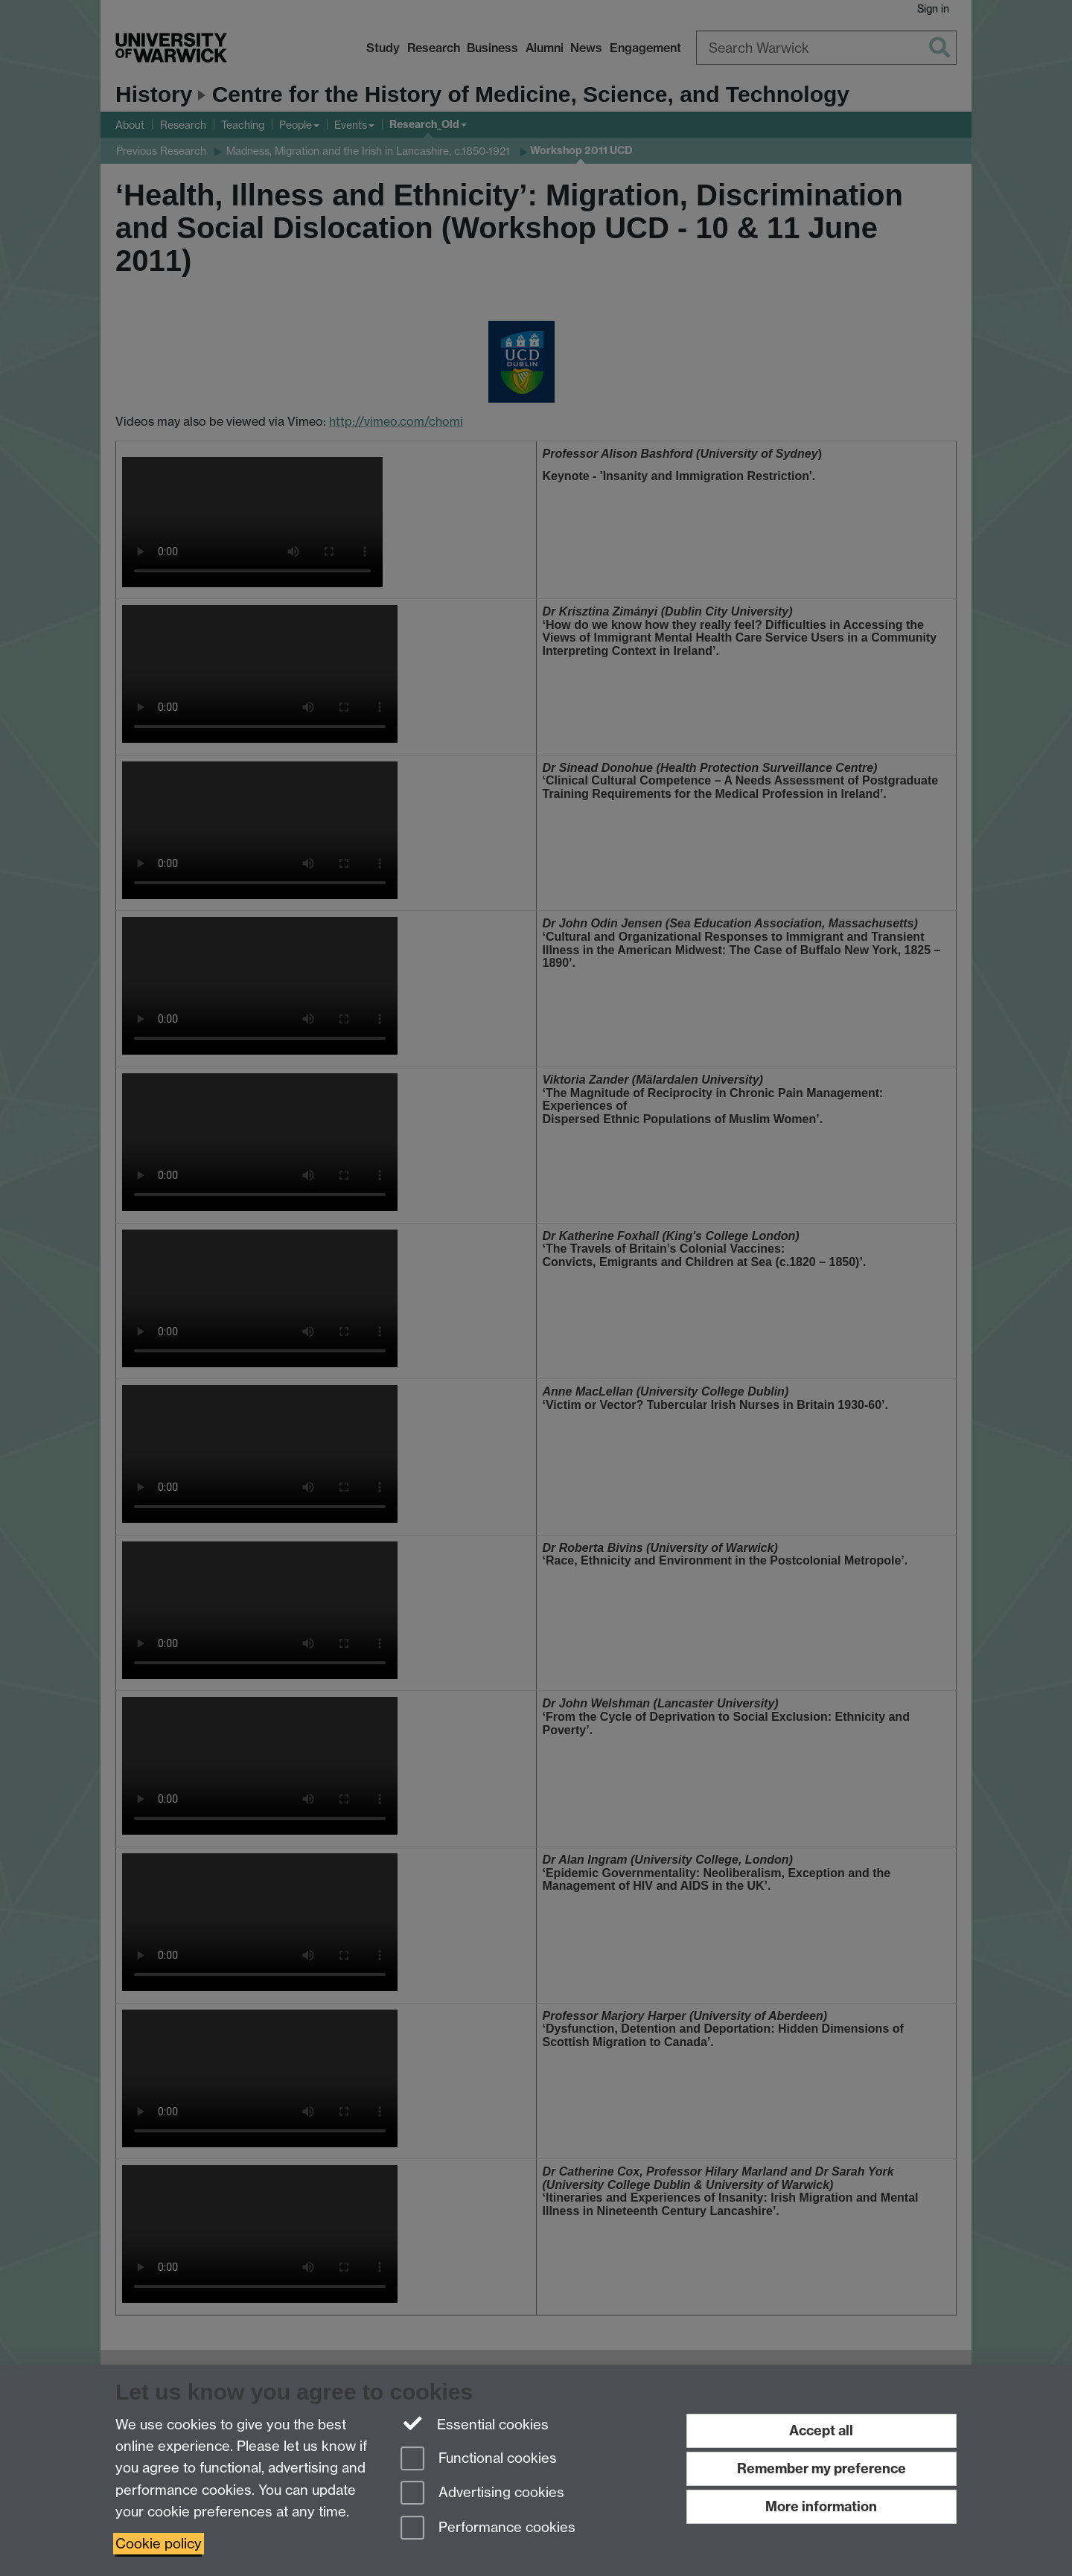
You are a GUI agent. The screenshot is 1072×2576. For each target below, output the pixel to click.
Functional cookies (479, 2459)
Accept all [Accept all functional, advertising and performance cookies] (821, 2430)
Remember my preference (821, 2468)
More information (821, 2506)
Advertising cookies (482, 2494)
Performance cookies (488, 2529)
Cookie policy (158, 2543)
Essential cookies (475, 2423)
